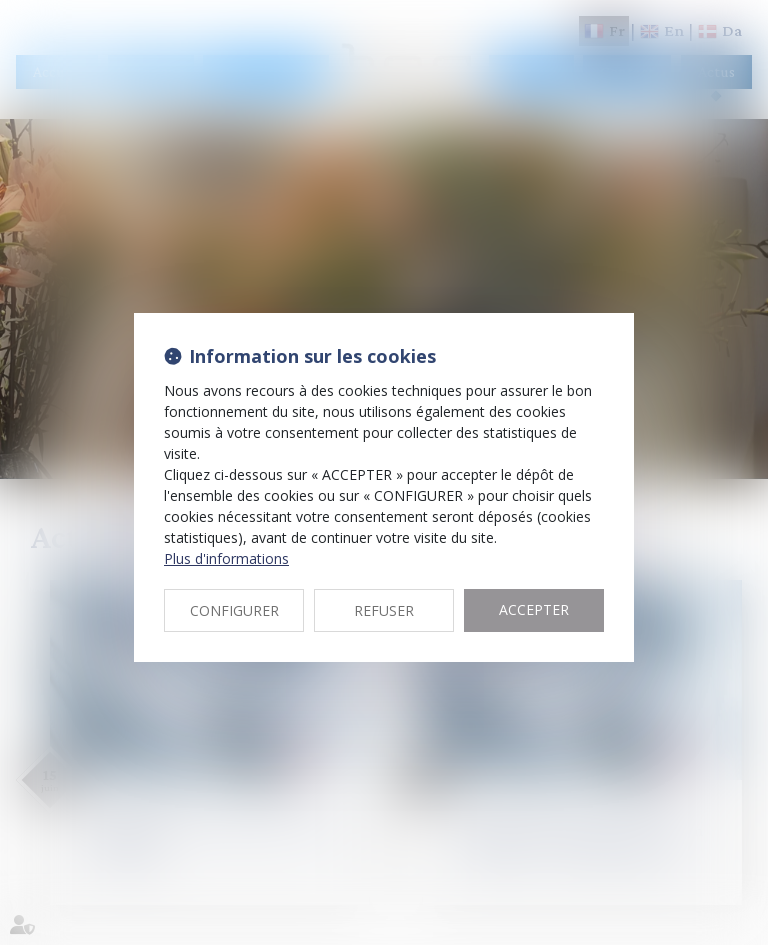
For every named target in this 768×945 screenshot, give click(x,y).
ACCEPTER (534, 609)
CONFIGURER (234, 610)
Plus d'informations (226, 558)
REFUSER (384, 610)
